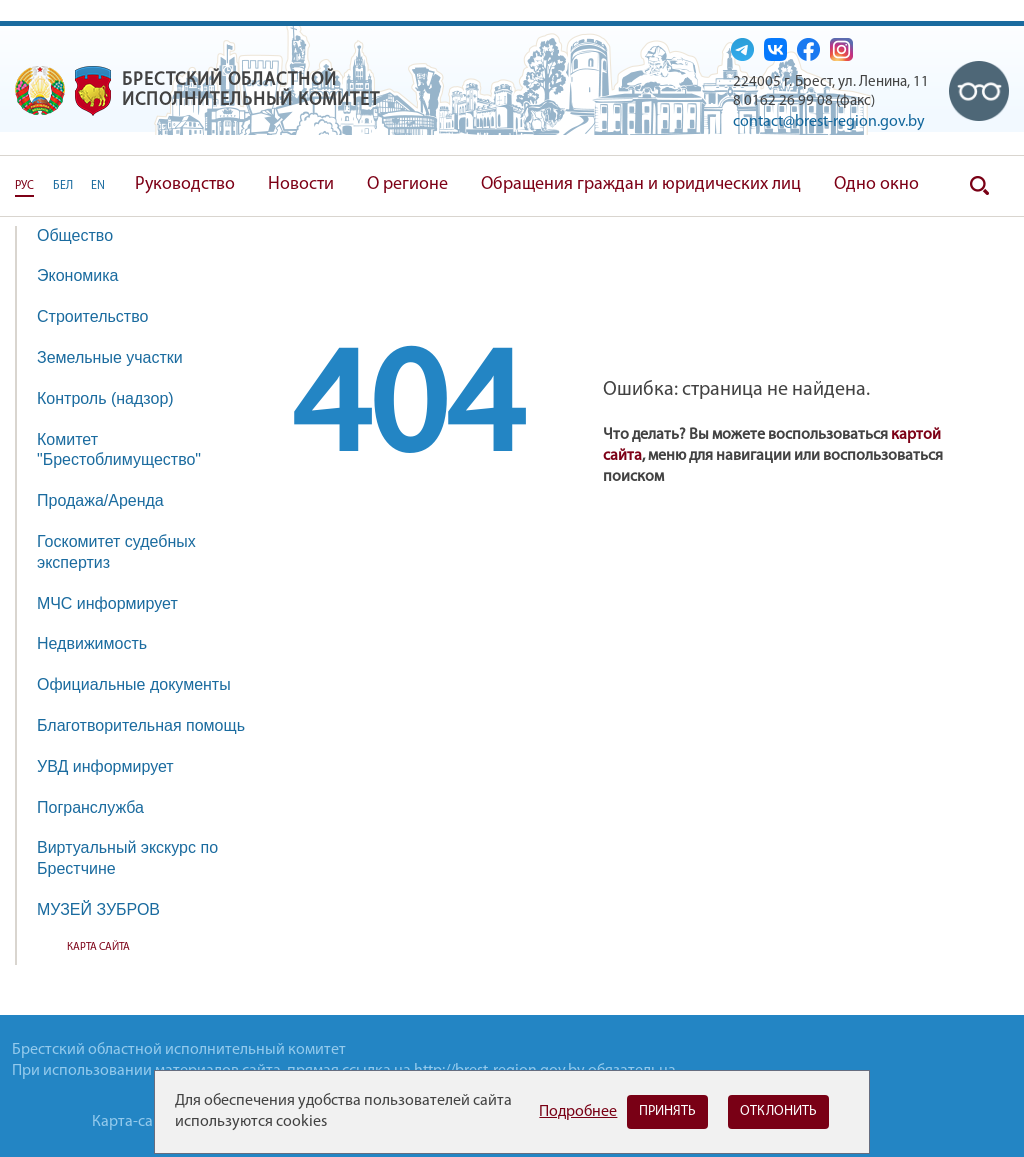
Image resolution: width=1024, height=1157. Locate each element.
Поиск (979, 186)
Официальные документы (134, 684)
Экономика (88, 275)
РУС (24, 186)
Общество (85, 235)
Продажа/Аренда (110, 500)
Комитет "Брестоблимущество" (129, 450)
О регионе (407, 184)
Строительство (92, 316)
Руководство (185, 184)
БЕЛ (63, 186)
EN (98, 186)
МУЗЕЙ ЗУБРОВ (98, 909)
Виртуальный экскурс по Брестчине (127, 858)
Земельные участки (110, 357)
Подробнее (578, 1112)
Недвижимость (102, 643)
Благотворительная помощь (141, 725)
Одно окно (876, 184)
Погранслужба (90, 807)
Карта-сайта (134, 1122)
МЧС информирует (117, 603)
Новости (301, 184)
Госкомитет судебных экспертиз (116, 552)
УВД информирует (105, 766)
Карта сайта (98, 947)
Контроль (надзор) (115, 398)
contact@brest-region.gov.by (829, 122)
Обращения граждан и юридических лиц (641, 184)
